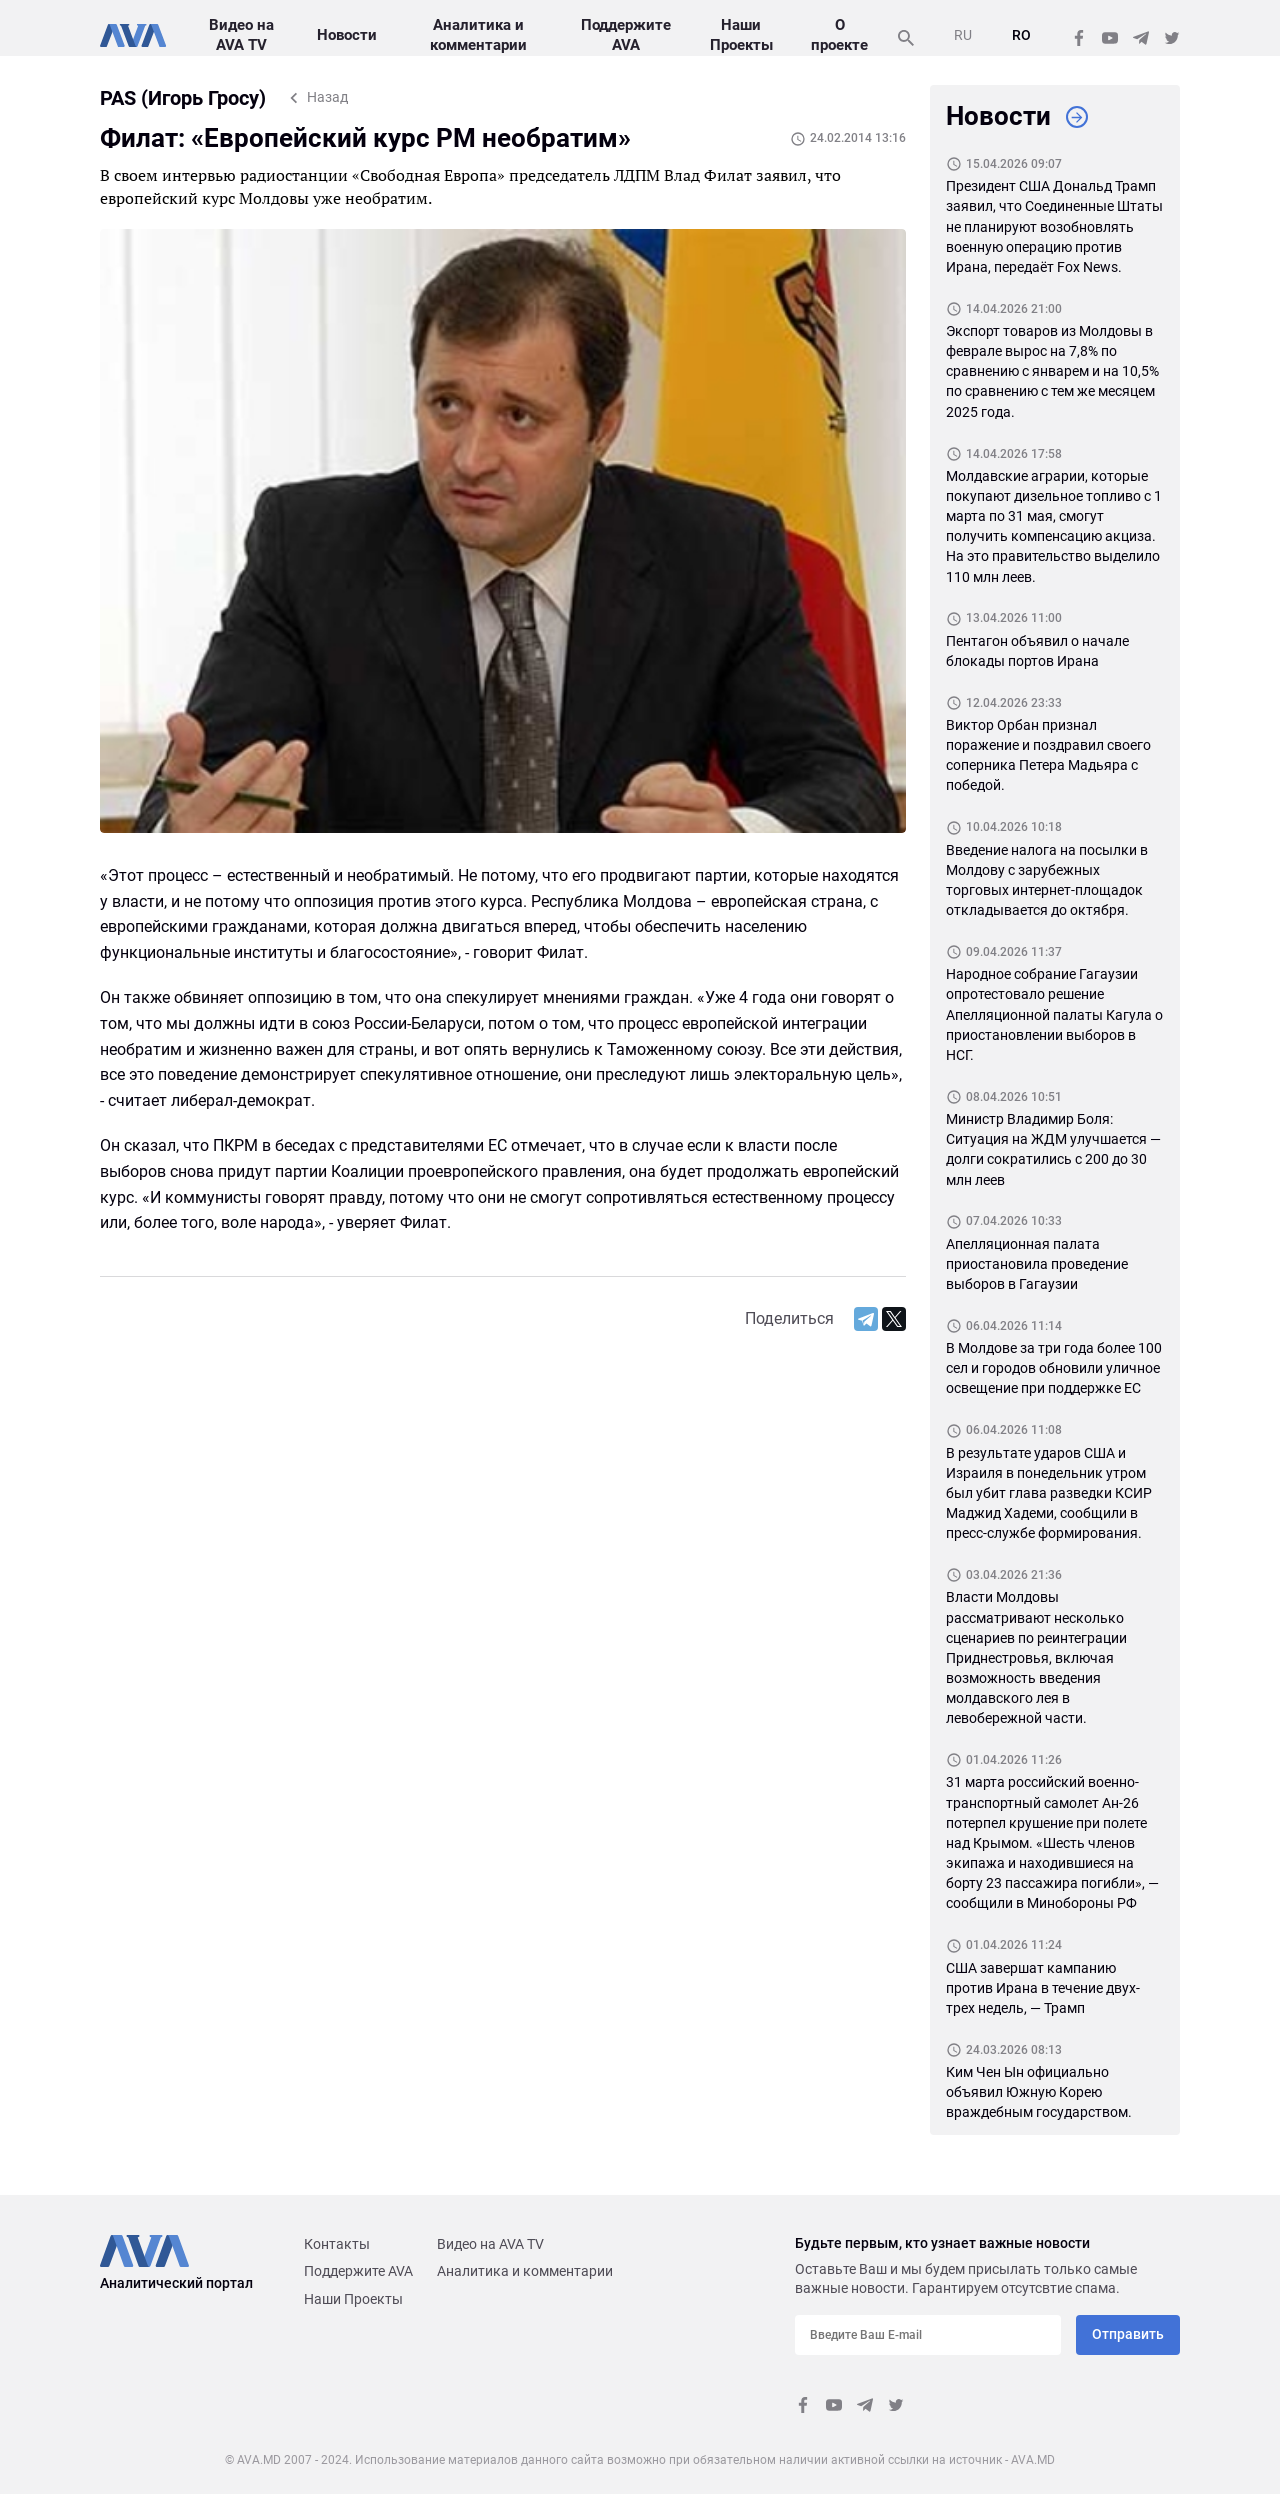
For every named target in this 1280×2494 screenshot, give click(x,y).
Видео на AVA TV (490, 2244)
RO (1021, 35)
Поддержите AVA (358, 2271)
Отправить (1128, 2334)
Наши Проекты (353, 2299)
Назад (327, 97)
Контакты (337, 2244)
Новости (345, 35)
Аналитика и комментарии (525, 2271)
